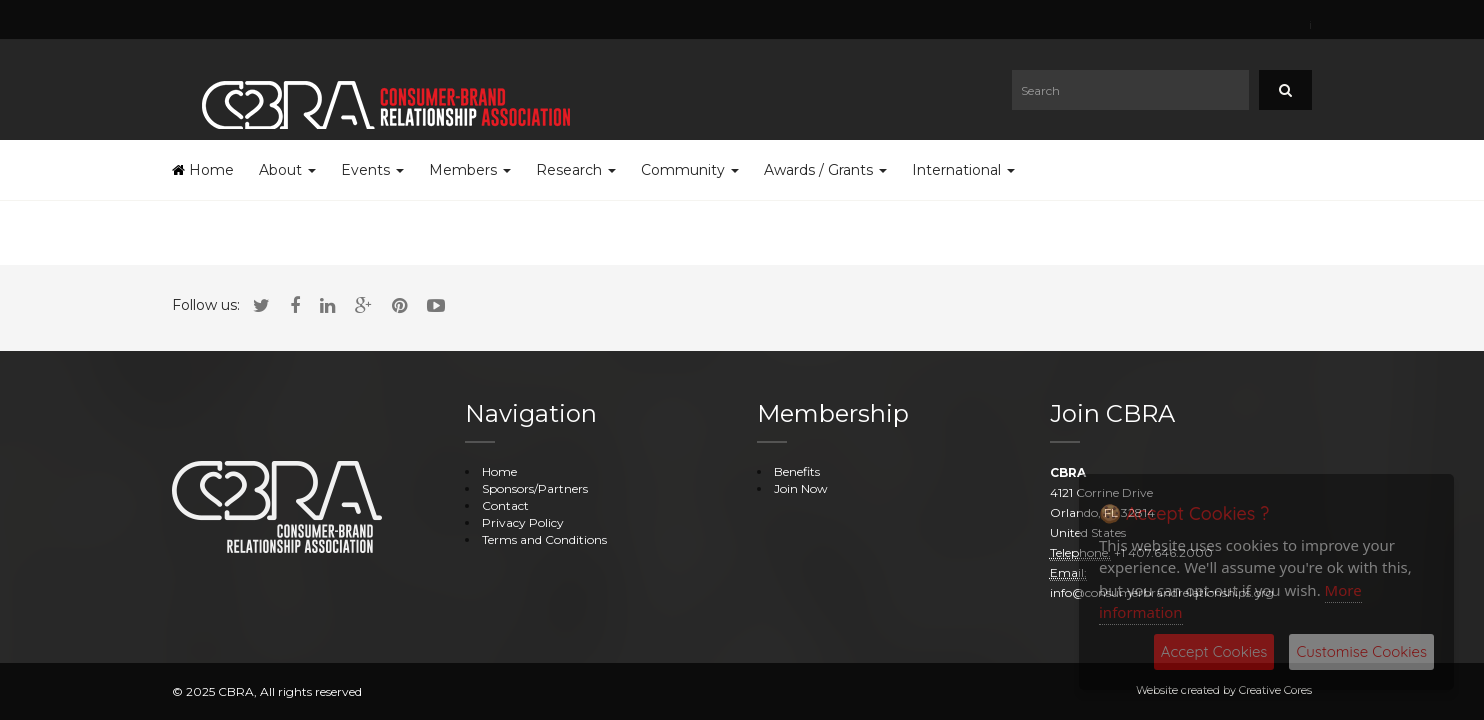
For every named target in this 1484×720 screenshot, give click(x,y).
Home (203, 170)
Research (576, 170)
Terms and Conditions (544, 539)
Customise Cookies (1361, 651)
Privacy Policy (523, 522)
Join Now (801, 488)
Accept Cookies (1214, 651)
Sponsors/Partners (535, 488)
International (963, 170)
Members (470, 170)
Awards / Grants (825, 170)
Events (372, 170)
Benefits (797, 471)
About (287, 170)
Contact (505, 505)
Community (690, 170)
